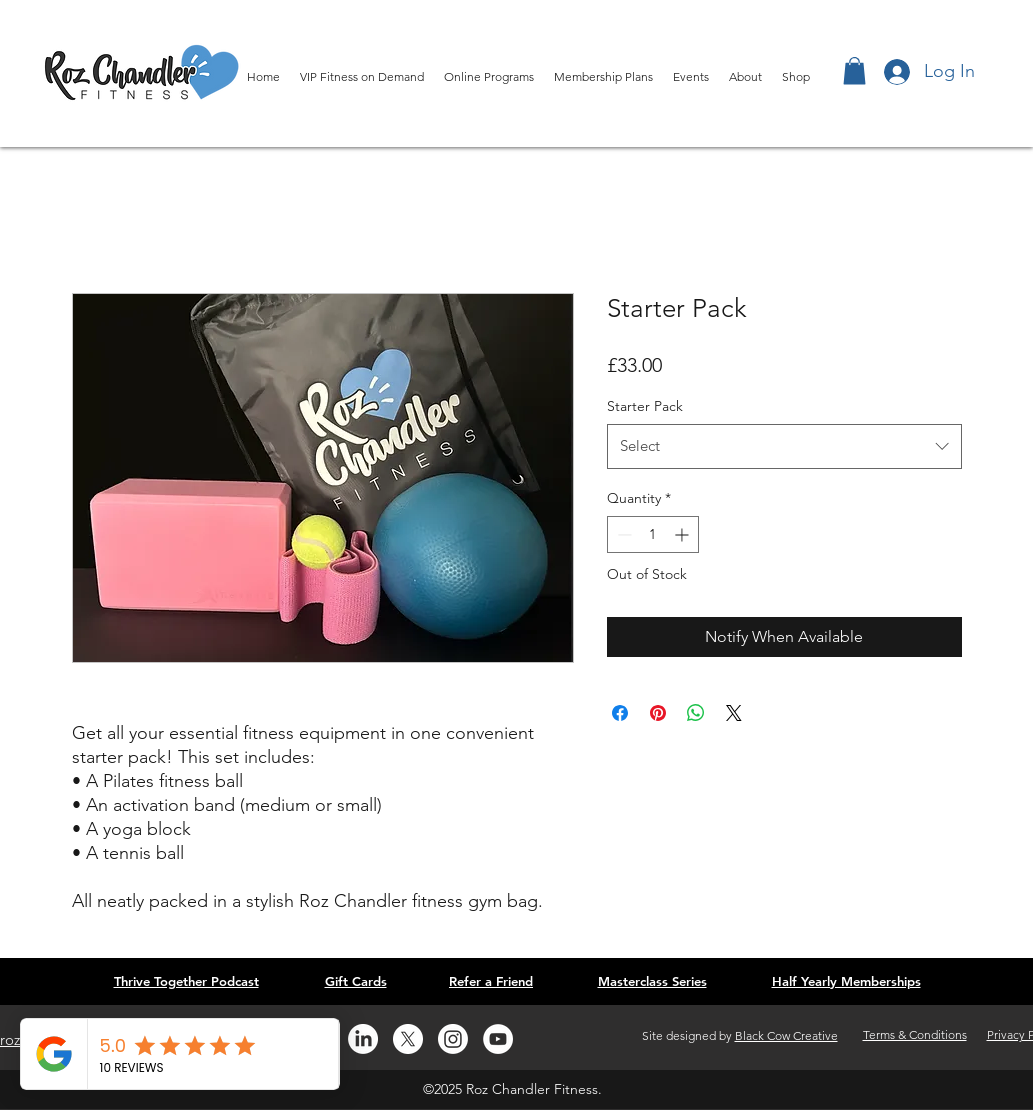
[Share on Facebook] (620, 713)
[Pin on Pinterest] (658, 713)
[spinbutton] (653, 534)
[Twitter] (408, 1039)
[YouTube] (498, 1039)
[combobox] (784, 446)
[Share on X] (734, 713)
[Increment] (683, 534)
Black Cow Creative (786, 1035)
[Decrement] (622, 534)
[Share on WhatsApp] (696, 713)
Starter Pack (645, 406)
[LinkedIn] (363, 1039)
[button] (854, 70)
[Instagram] (453, 1039)
